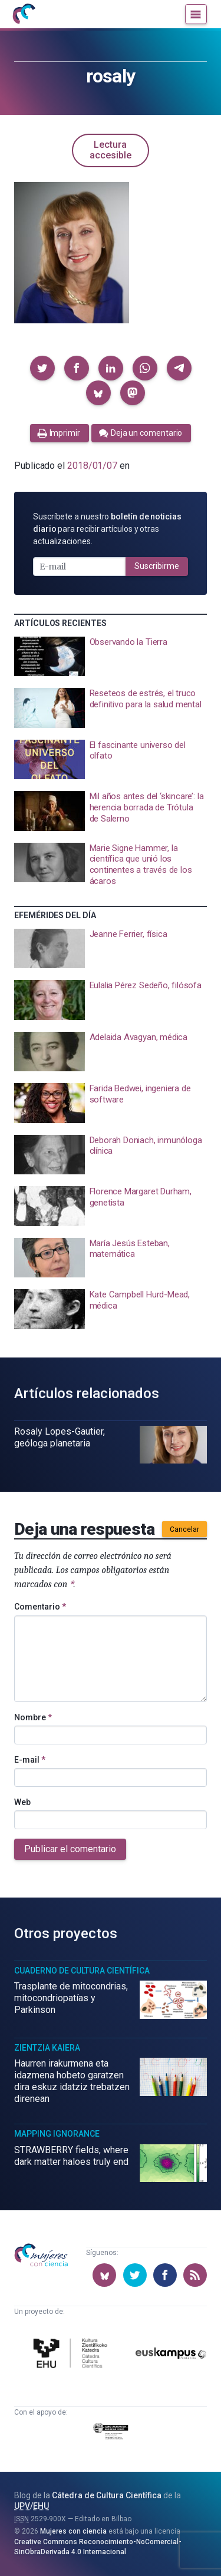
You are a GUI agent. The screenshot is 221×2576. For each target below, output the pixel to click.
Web (22, 1802)
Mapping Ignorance (57, 2133)
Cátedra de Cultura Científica (106, 2495)
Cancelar (184, 1529)
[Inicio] (23, 14)
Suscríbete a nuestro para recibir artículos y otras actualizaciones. (107, 529)
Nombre (33, 1717)
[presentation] (110, 657)
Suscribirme (156, 566)
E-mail (29, 1759)
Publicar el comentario (70, 1849)
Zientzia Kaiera (47, 2047)
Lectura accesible (110, 150)
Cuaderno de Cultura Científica (82, 1970)
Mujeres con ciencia (73, 2531)
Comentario (40, 1606)
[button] (42, 368)
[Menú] (196, 14)
